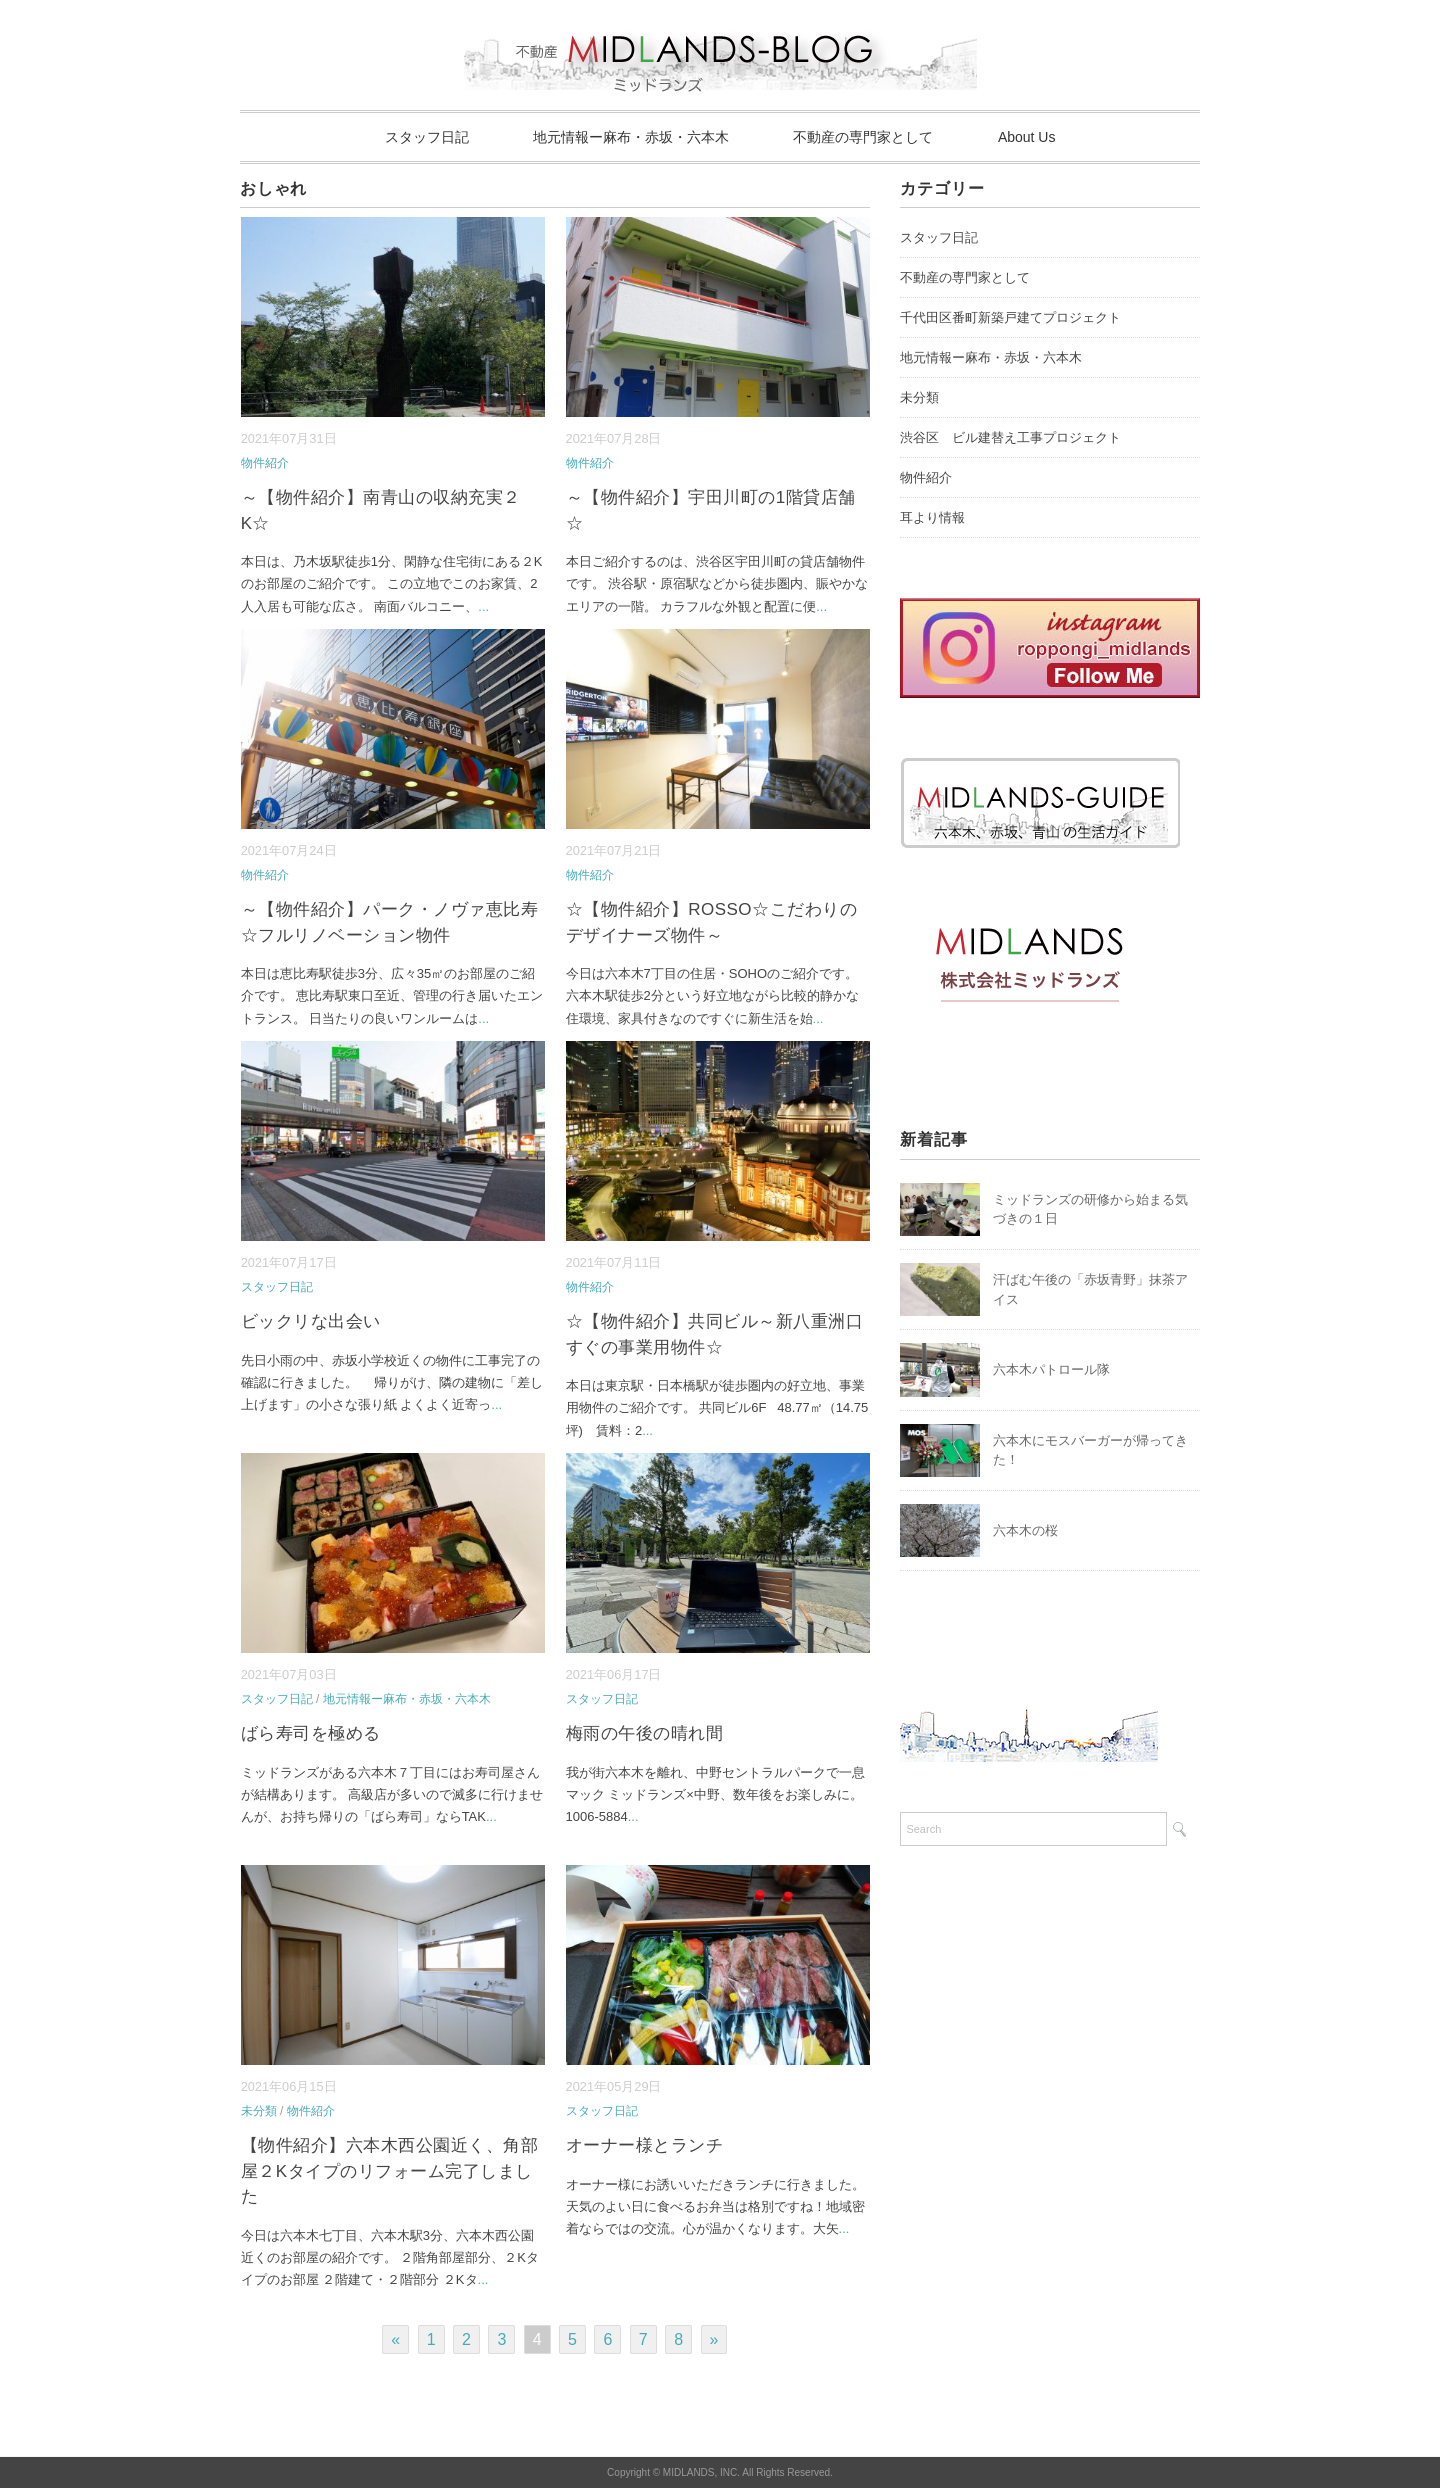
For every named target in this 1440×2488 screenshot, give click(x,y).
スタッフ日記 (427, 137)
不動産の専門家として (863, 137)
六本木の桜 (1025, 1530)
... (483, 606)
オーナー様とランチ (645, 2145)
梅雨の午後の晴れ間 (645, 1733)
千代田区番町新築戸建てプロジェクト (1010, 317)
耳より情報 (932, 517)
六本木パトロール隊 (1051, 1369)
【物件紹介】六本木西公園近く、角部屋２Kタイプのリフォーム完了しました (390, 2171)
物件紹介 (265, 463)
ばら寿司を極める (311, 1733)
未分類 (259, 2111)
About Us (1027, 137)
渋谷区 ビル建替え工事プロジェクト (1010, 437)
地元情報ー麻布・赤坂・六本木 (631, 137)
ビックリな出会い (311, 1321)
